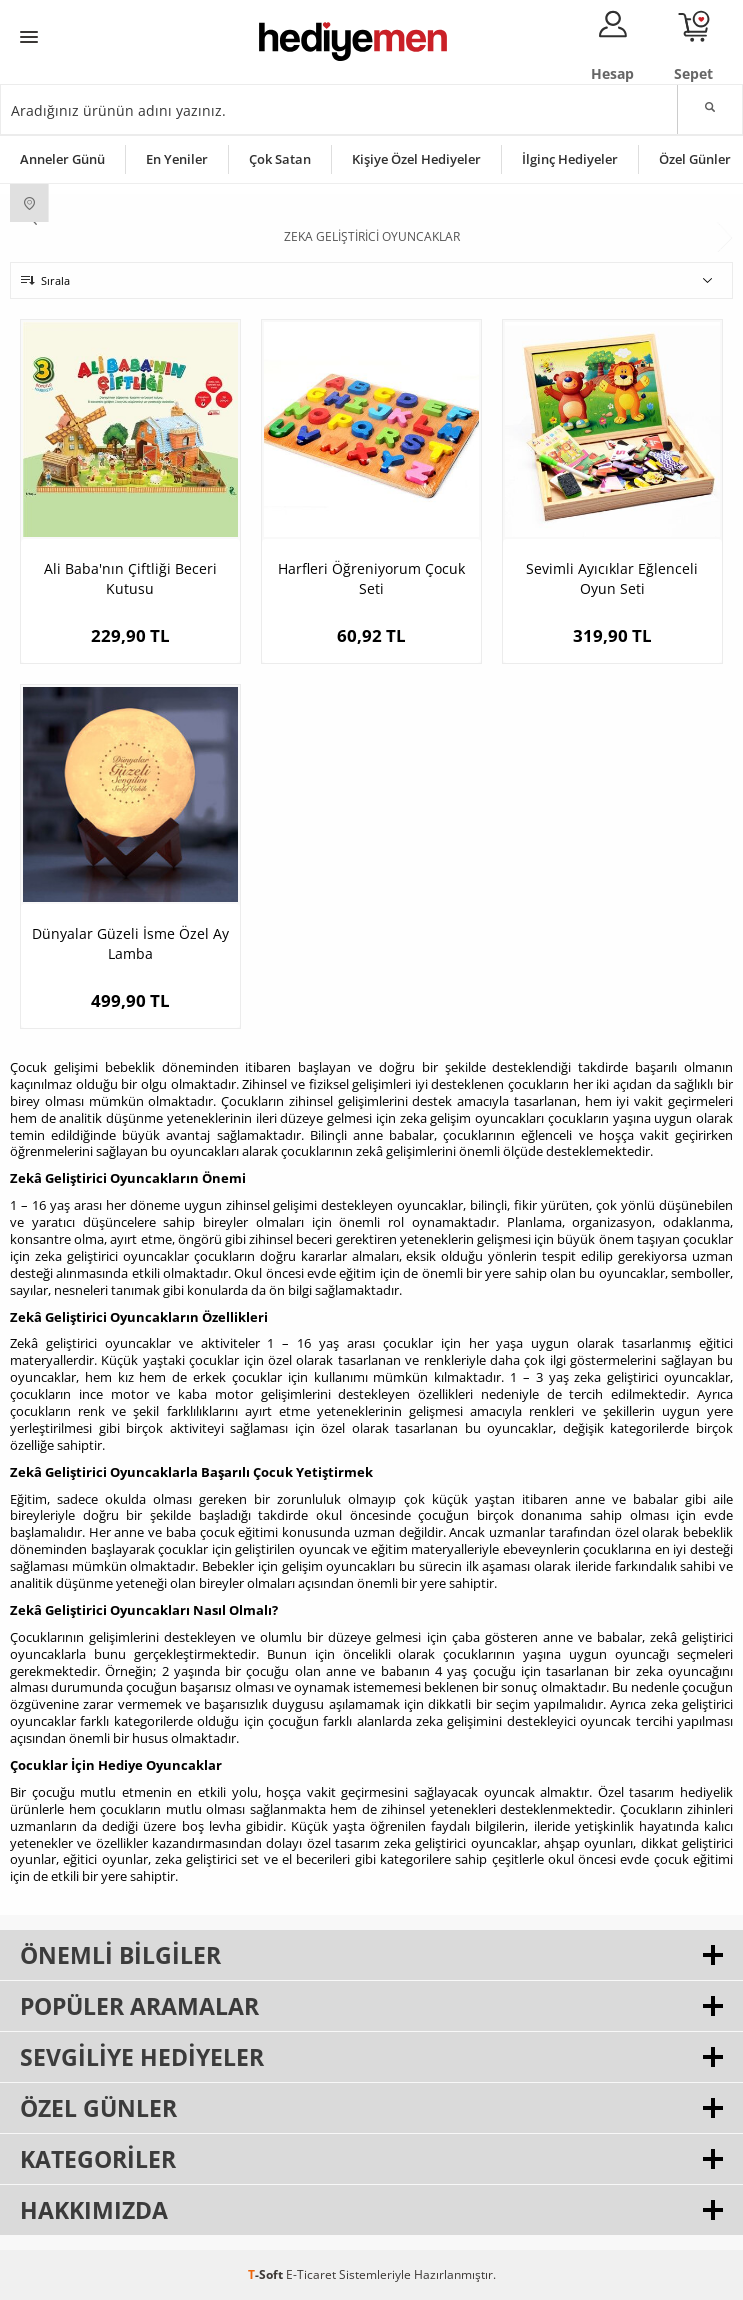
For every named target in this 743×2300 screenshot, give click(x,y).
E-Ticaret (311, 2274)
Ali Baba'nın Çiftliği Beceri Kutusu (130, 578)
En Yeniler (177, 159)
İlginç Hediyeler (570, 159)
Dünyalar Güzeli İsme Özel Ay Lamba (130, 943)
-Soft (267, 2274)
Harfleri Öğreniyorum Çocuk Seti (371, 578)
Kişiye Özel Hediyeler (416, 159)
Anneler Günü (62, 159)
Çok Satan (280, 159)
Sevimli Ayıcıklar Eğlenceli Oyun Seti (612, 578)
